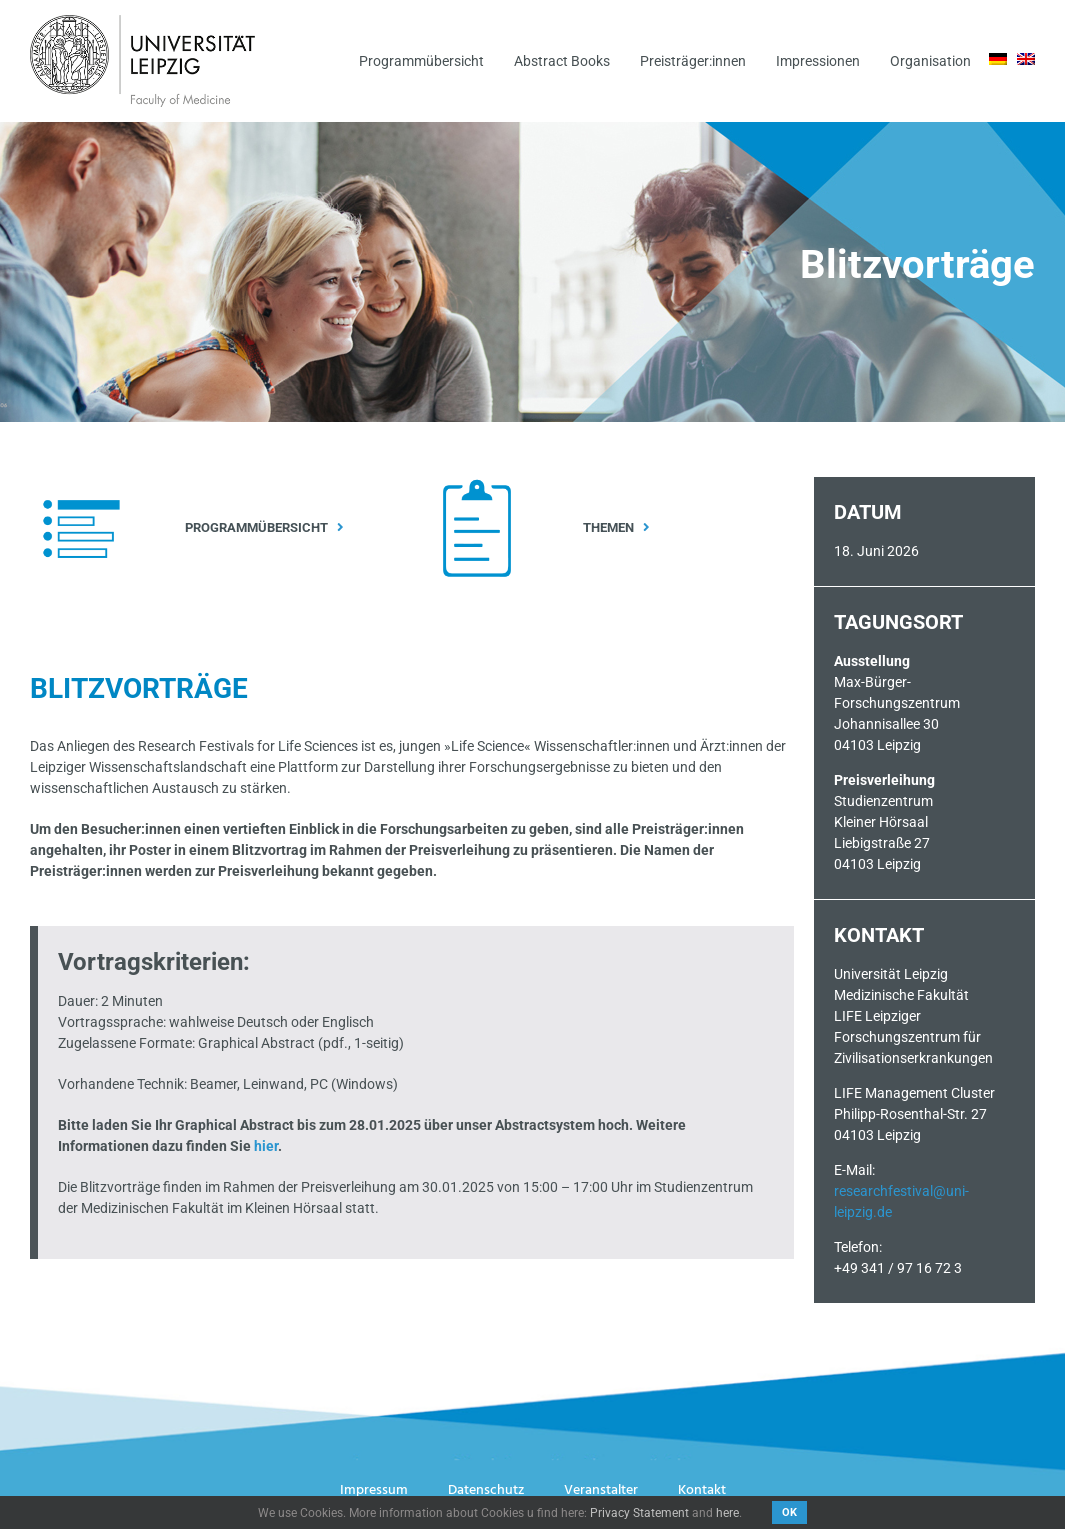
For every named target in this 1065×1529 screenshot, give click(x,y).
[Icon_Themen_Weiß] (477, 485)
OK (789, 1512)
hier (266, 1146)
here (727, 1513)
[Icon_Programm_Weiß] (81, 484)
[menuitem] (998, 58)
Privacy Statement (639, 1513)
